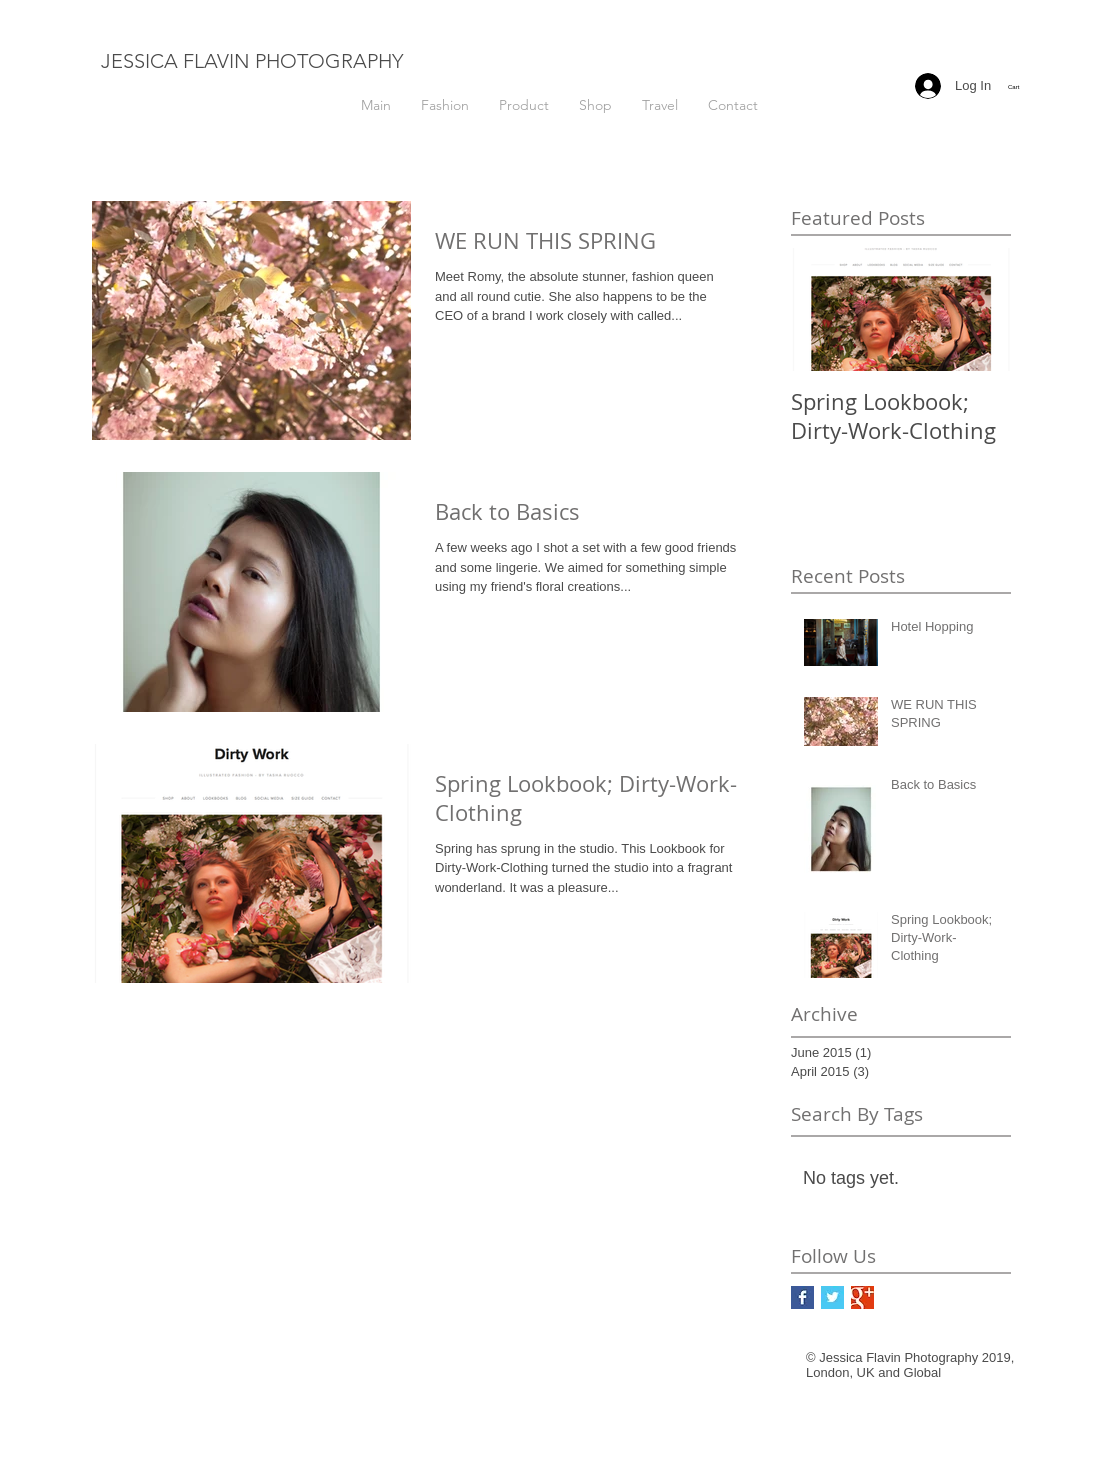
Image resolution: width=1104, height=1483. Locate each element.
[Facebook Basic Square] (802, 1297)
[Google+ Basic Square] (862, 1297)
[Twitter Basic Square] (832, 1297)
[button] (1025, 86)
